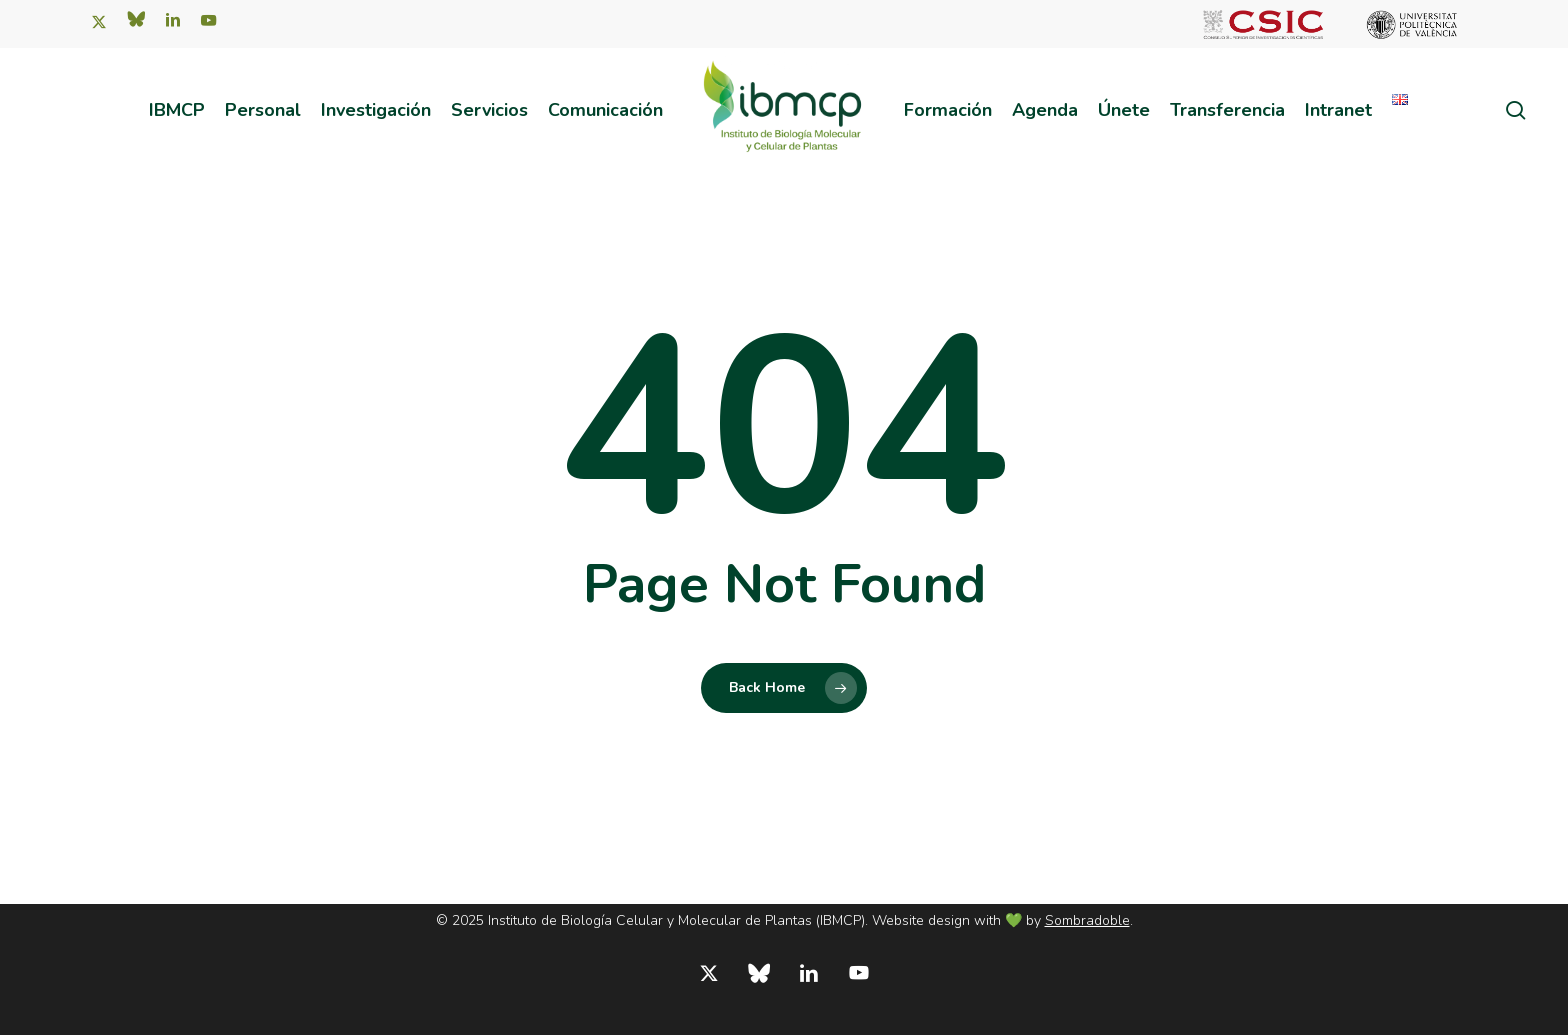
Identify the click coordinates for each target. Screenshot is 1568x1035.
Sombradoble (1087, 920)
